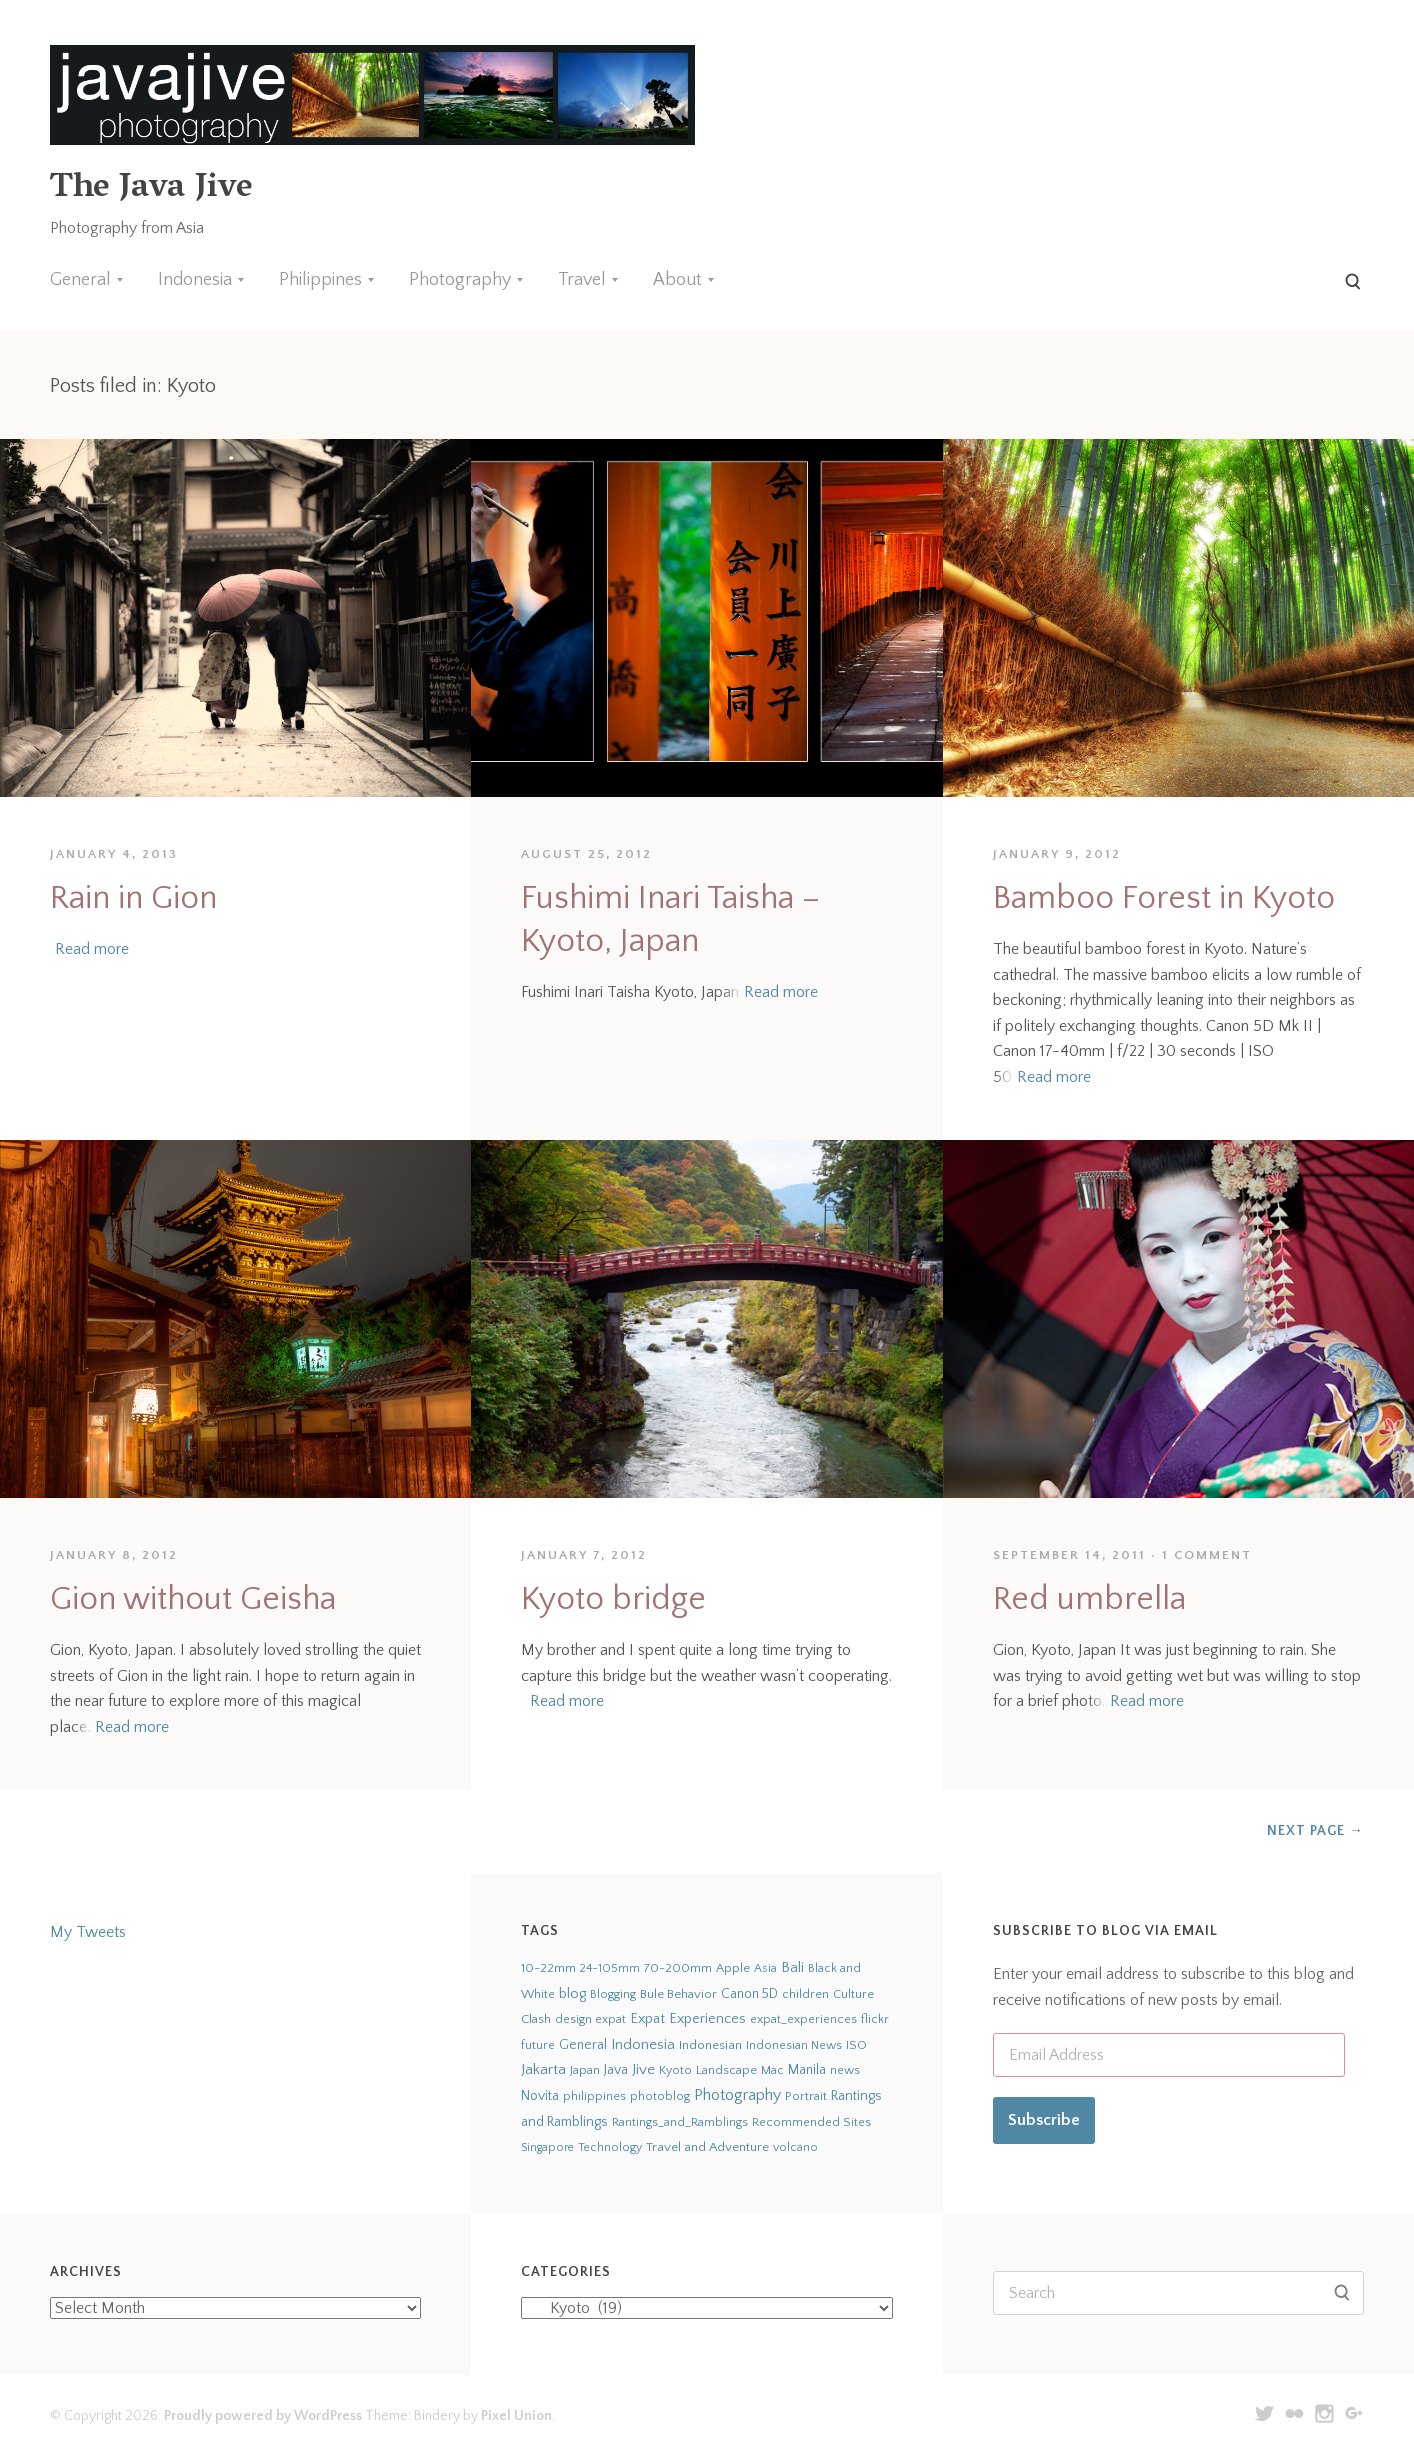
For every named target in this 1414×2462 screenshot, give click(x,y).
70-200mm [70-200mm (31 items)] (678, 1968)
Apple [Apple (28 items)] (733, 1968)
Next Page (1315, 1831)
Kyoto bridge (613, 1599)
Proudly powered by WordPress (263, 2416)
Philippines (320, 280)
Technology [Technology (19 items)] (610, 2147)
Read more (92, 949)
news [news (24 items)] (845, 2070)
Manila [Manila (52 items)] (807, 2070)
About (677, 280)
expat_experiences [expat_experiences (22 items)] (803, 2019)
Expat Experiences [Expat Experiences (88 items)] (688, 2019)
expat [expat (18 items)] (611, 2019)
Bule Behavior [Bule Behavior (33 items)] (678, 1994)
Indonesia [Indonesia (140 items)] (643, 2044)
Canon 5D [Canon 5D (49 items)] (749, 1994)
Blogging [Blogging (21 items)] (613, 1994)
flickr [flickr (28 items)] (875, 2019)
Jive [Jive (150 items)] (643, 2069)
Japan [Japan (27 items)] (585, 2070)
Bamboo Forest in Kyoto (1164, 898)
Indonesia (195, 280)
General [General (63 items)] (583, 2045)
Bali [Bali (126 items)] (792, 1967)
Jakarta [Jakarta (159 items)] (543, 2069)
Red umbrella (1089, 1599)
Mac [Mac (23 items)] (772, 2070)
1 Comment (1207, 1555)
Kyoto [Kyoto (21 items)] (675, 2070)
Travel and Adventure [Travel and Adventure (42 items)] (707, 2147)
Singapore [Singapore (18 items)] (547, 2147)
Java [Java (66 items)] (616, 2070)
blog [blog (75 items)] (572, 1994)
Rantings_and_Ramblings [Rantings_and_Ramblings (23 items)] (680, 2122)
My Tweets (88, 1932)
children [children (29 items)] (805, 1994)
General (80, 280)
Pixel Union (516, 2416)
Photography (460, 280)
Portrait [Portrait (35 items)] (806, 2096)
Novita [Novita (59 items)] (540, 2096)
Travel (582, 280)
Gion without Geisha (193, 1599)
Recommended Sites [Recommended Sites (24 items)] (811, 2122)
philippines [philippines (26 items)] (594, 2096)
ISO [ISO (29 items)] (856, 2045)
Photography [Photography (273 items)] (737, 2095)
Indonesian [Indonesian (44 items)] (710, 2045)
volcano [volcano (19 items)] (795, 2147)
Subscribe (1044, 2120)
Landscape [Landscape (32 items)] (726, 2070)
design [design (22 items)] (573, 2019)
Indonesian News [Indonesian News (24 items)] (794, 2045)
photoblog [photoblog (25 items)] (660, 2096)
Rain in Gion (133, 898)
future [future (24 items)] (538, 2045)
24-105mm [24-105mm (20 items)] (610, 1968)
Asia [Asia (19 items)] (765, 1968)
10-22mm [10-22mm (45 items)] (548, 1968)
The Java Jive (151, 189)
